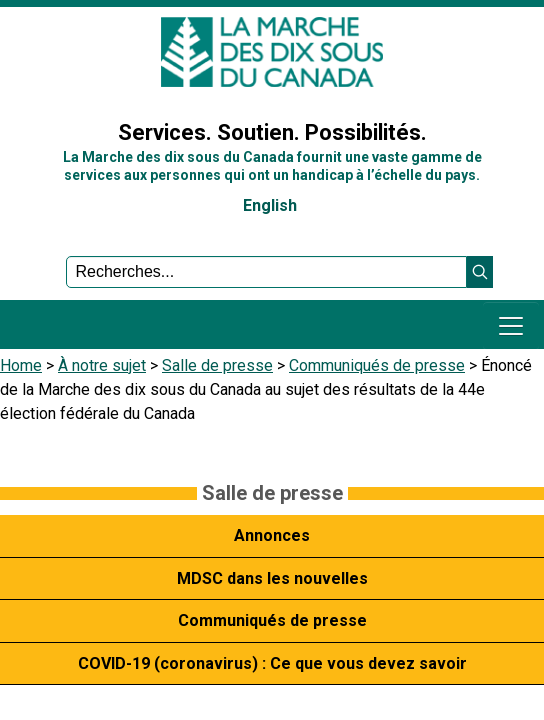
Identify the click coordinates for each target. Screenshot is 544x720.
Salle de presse (217, 365)
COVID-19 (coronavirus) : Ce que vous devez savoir (272, 663)
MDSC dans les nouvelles (272, 578)
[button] (480, 272)
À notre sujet (102, 365)
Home (21, 365)
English (270, 205)
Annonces (272, 535)
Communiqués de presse (377, 365)
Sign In (35, 83)
